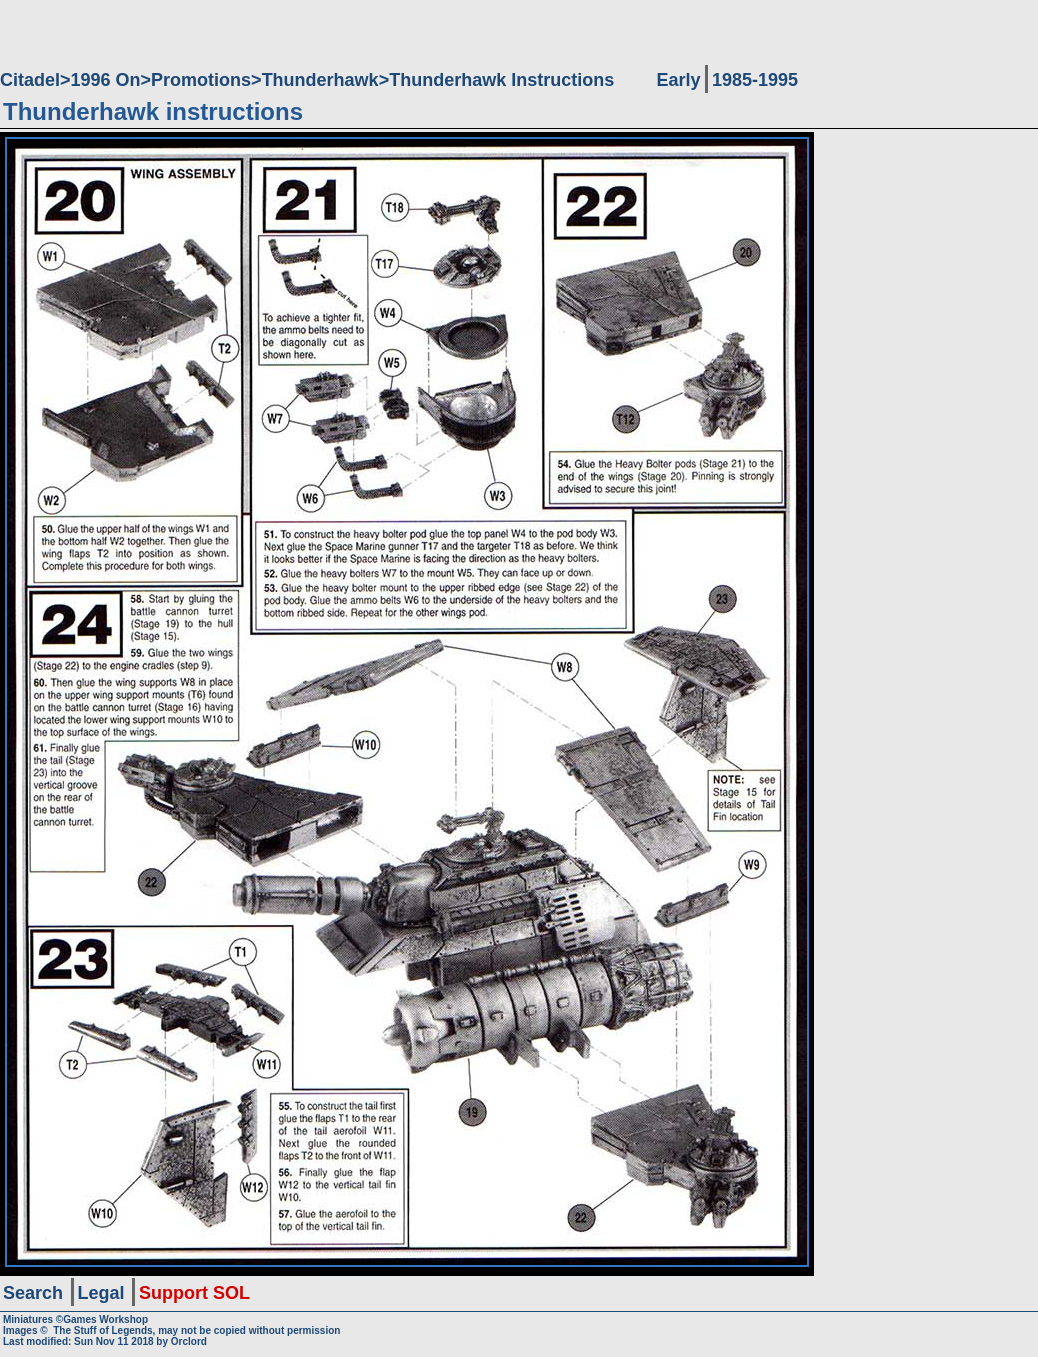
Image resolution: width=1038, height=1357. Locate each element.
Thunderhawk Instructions (501, 80)
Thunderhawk (320, 80)
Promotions (201, 80)
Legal (101, 1293)
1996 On (106, 80)
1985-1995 (755, 80)
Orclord (189, 1341)
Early (678, 80)
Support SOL (194, 1293)
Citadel (30, 80)
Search (33, 1293)
